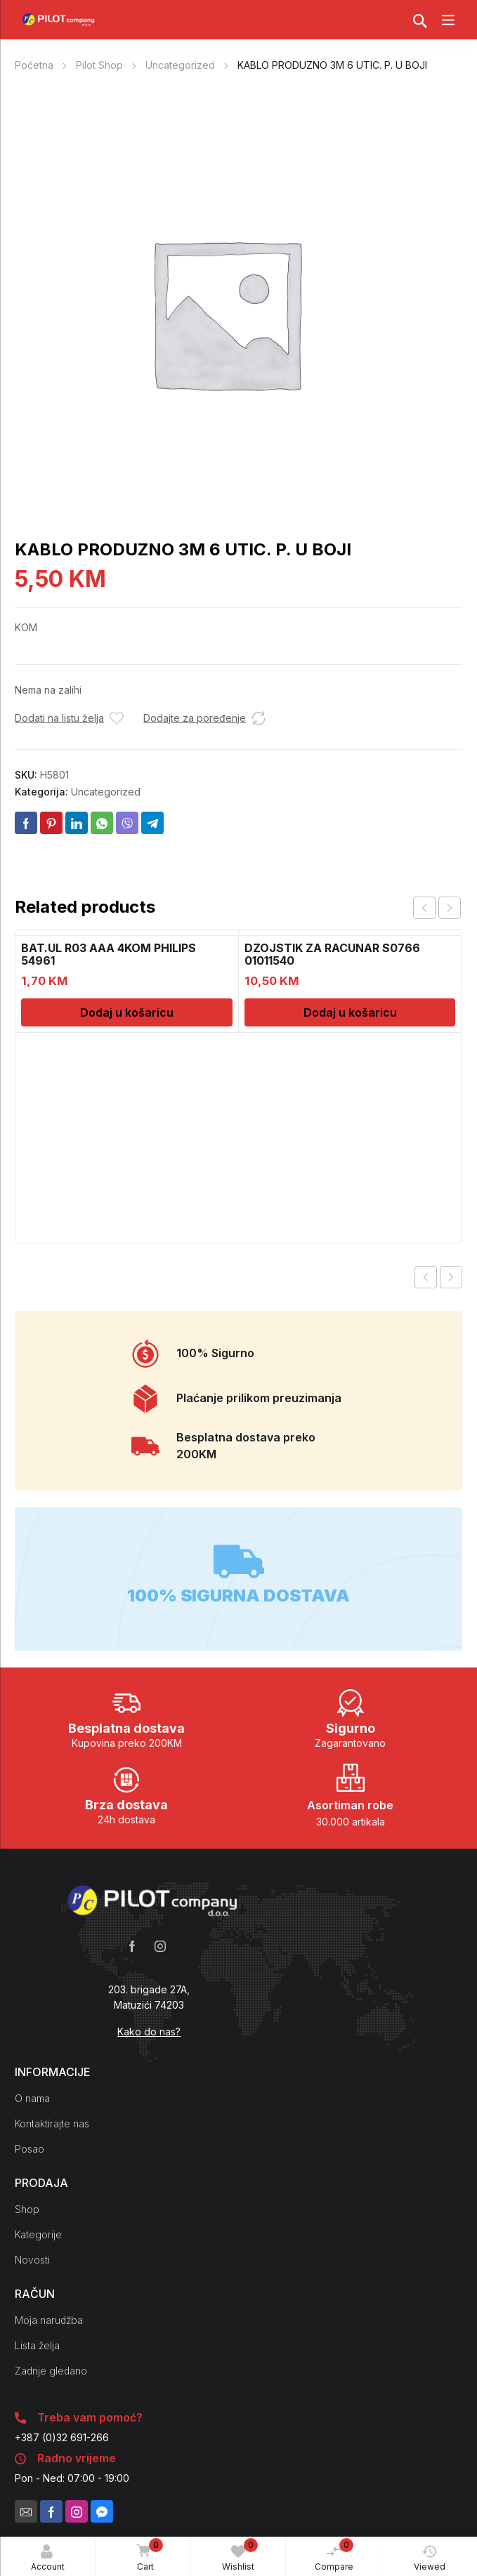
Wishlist (240, 2555)
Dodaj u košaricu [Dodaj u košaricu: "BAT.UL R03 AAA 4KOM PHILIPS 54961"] (127, 1012)
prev (424, 908)
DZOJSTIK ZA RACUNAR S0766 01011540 (332, 954)
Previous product (425, 1277)
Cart (147, 2555)
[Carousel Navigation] (437, 908)
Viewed (429, 2558)
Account (48, 2558)
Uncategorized (180, 65)
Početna (34, 65)
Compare (334, 2555)
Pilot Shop (99, 65)
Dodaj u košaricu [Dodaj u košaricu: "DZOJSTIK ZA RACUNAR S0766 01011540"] (350, 1012)
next (449, 908)
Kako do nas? (149, 2031)
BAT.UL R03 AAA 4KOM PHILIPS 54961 (108, 954)
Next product (451, 1277)
